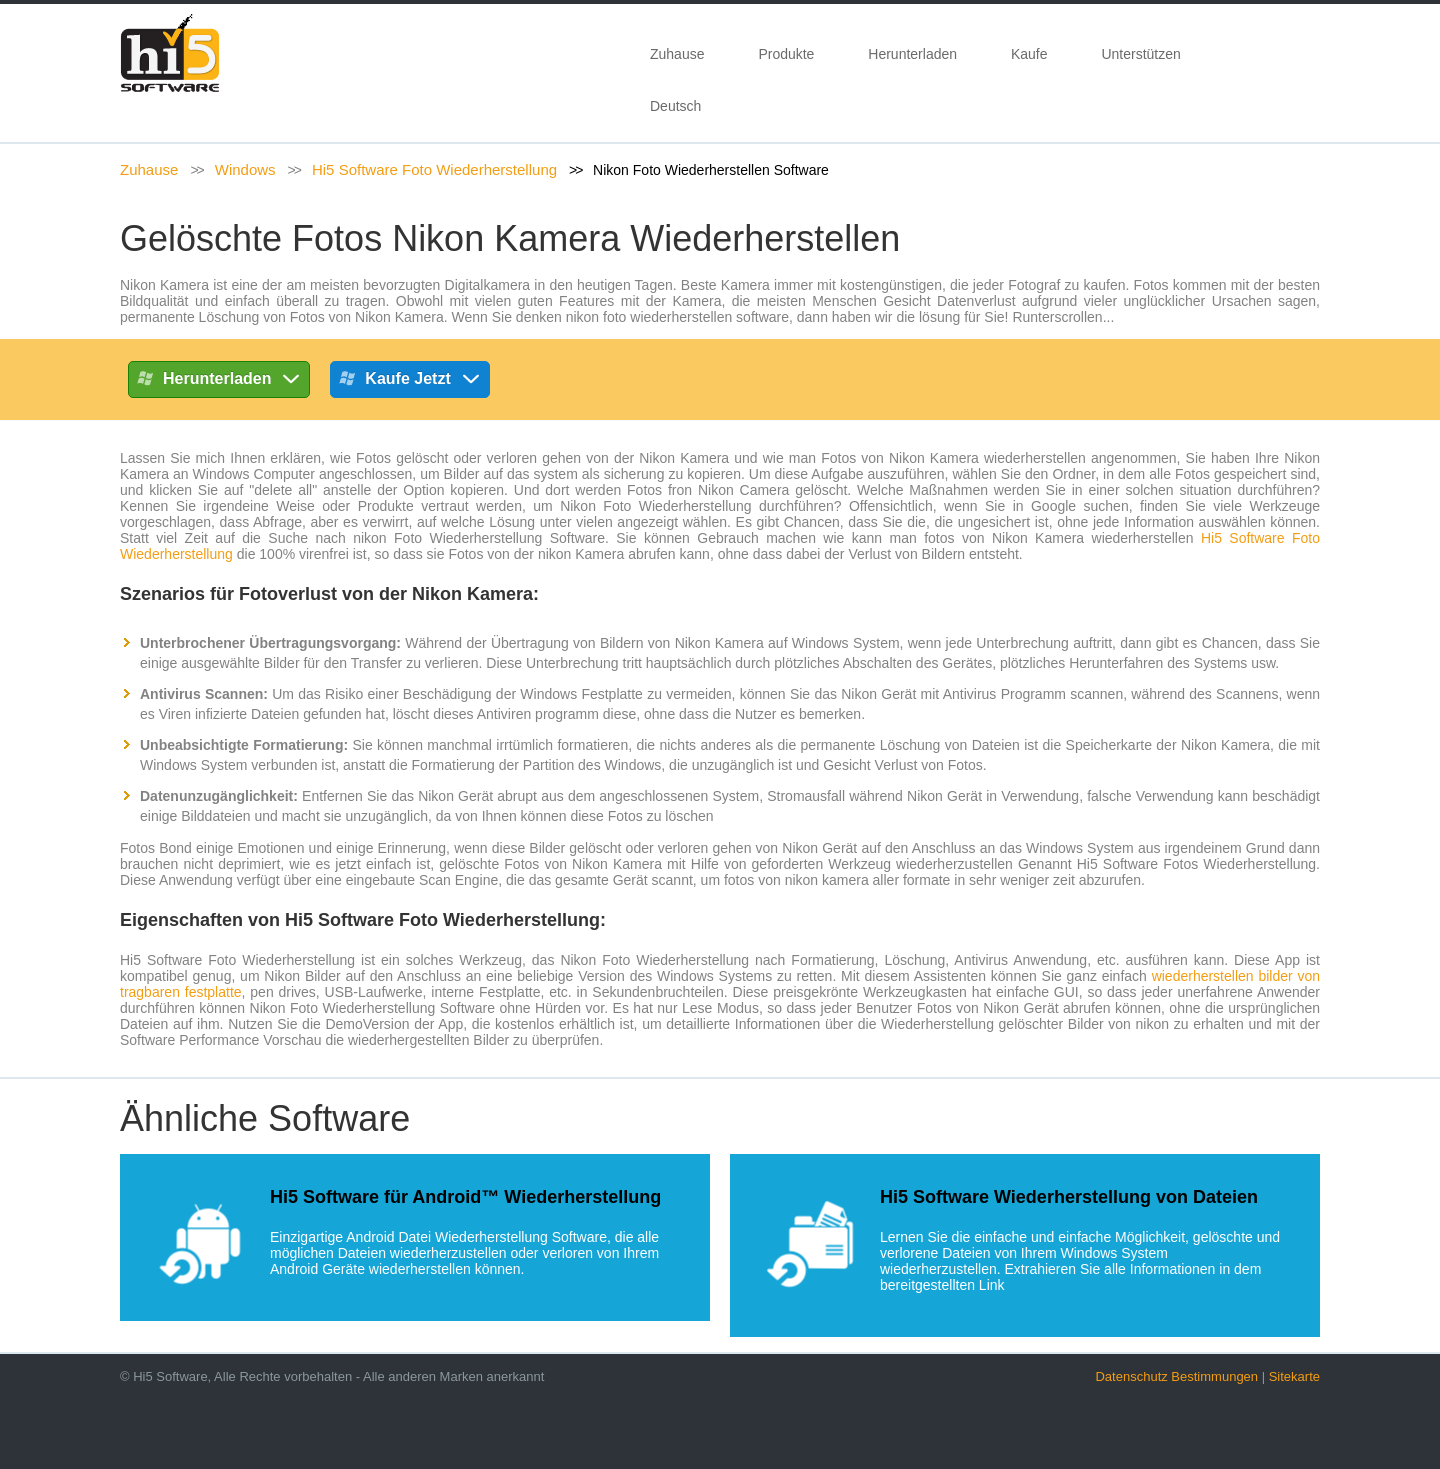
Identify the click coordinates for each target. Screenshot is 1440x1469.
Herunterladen (912, 54)
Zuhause (677, 54)
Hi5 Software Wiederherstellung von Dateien (1069, 1197)
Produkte (786, 54)
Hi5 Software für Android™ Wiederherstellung (465, 1197)
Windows (245, 169)
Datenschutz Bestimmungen (1176, 1376)
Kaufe (1029, 54)
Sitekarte (1294, 1376)
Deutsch (679, 106)
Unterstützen (1140, 54)
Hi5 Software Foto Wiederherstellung (434, 169)
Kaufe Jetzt (409, 382)
